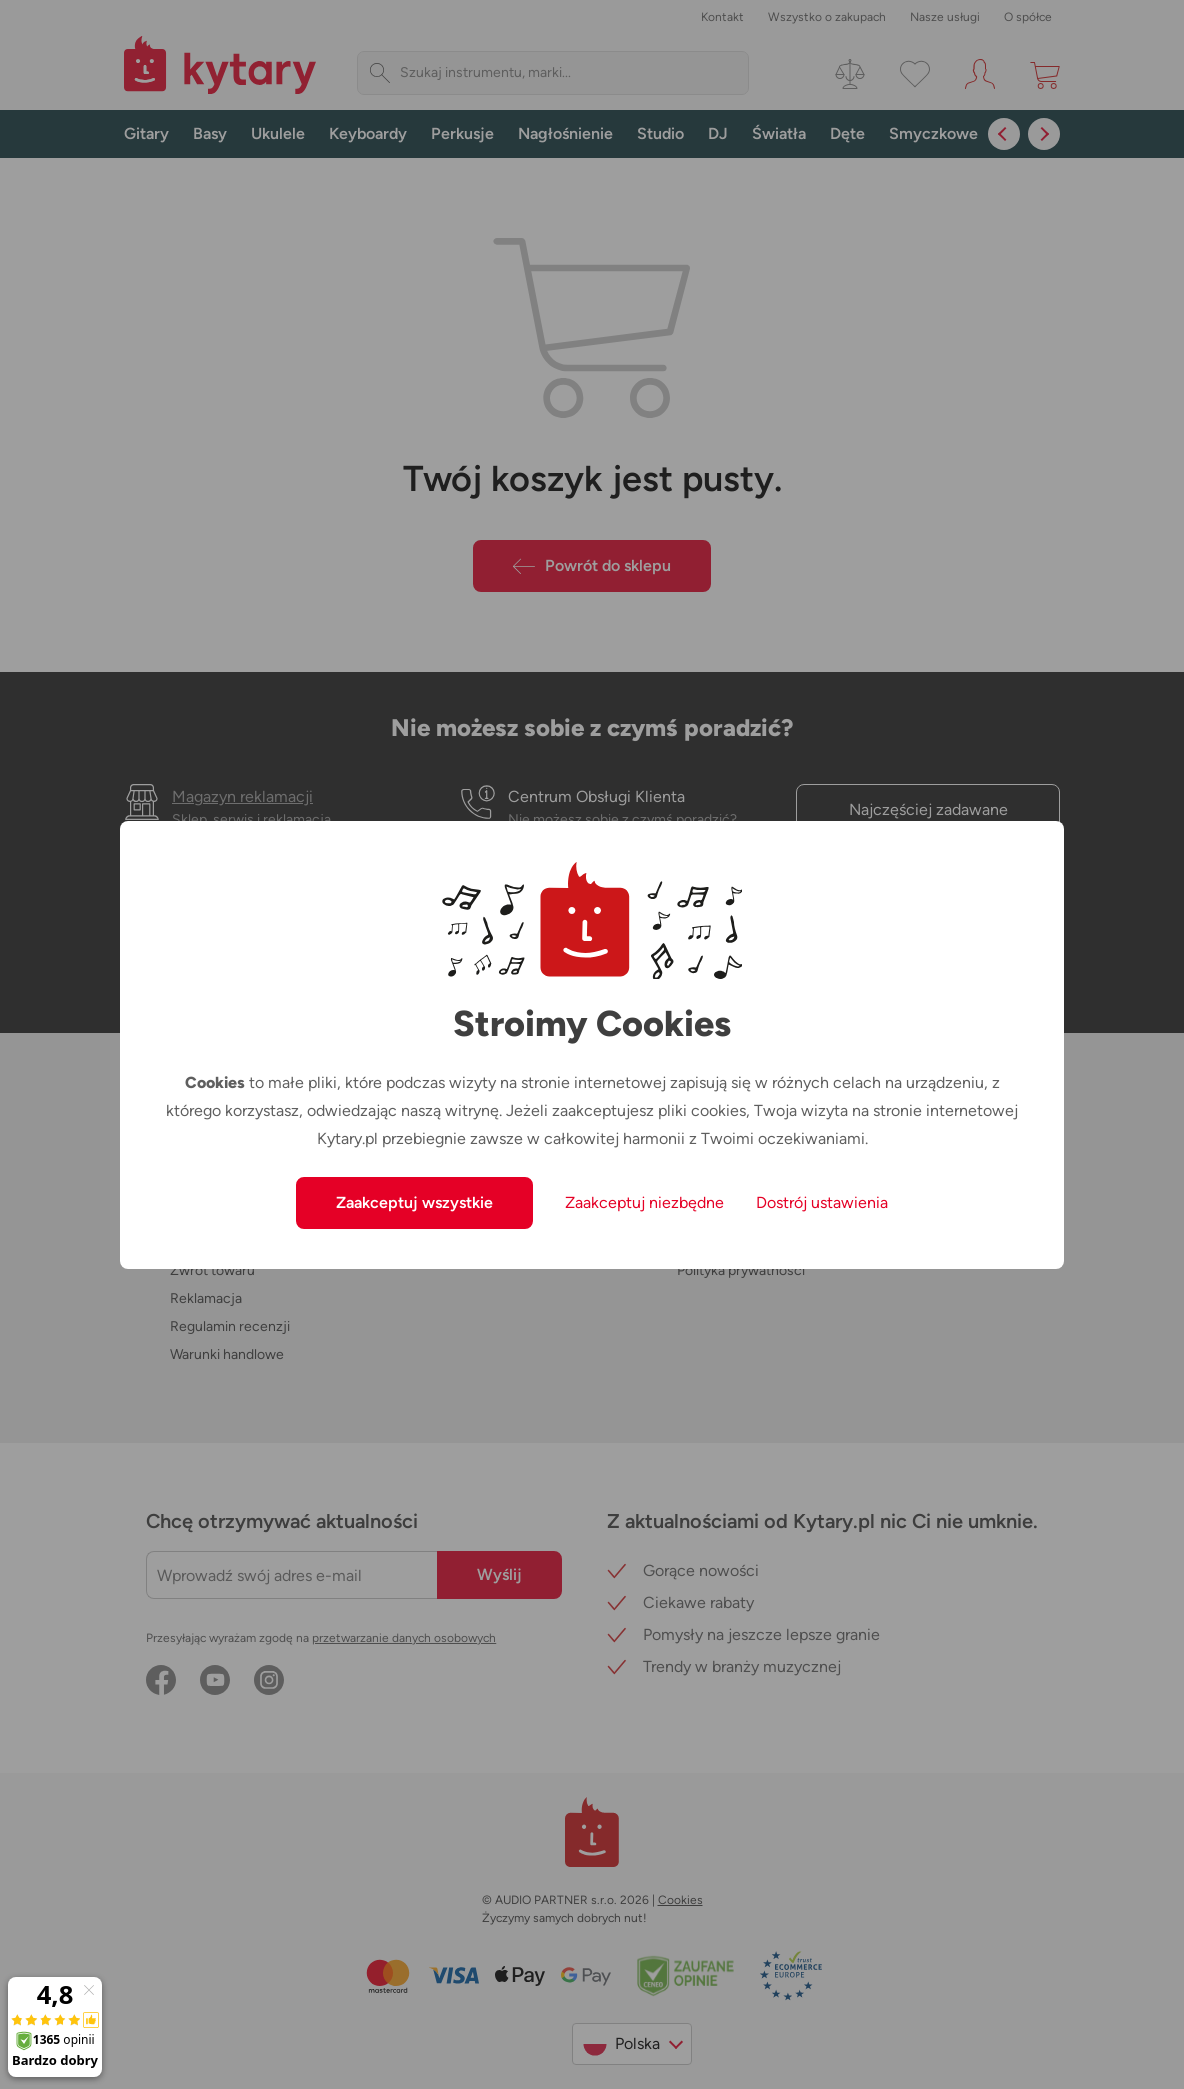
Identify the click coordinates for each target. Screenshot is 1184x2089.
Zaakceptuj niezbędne (644, 1202)
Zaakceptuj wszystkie (414, 1202)
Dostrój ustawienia (822, 1202)
